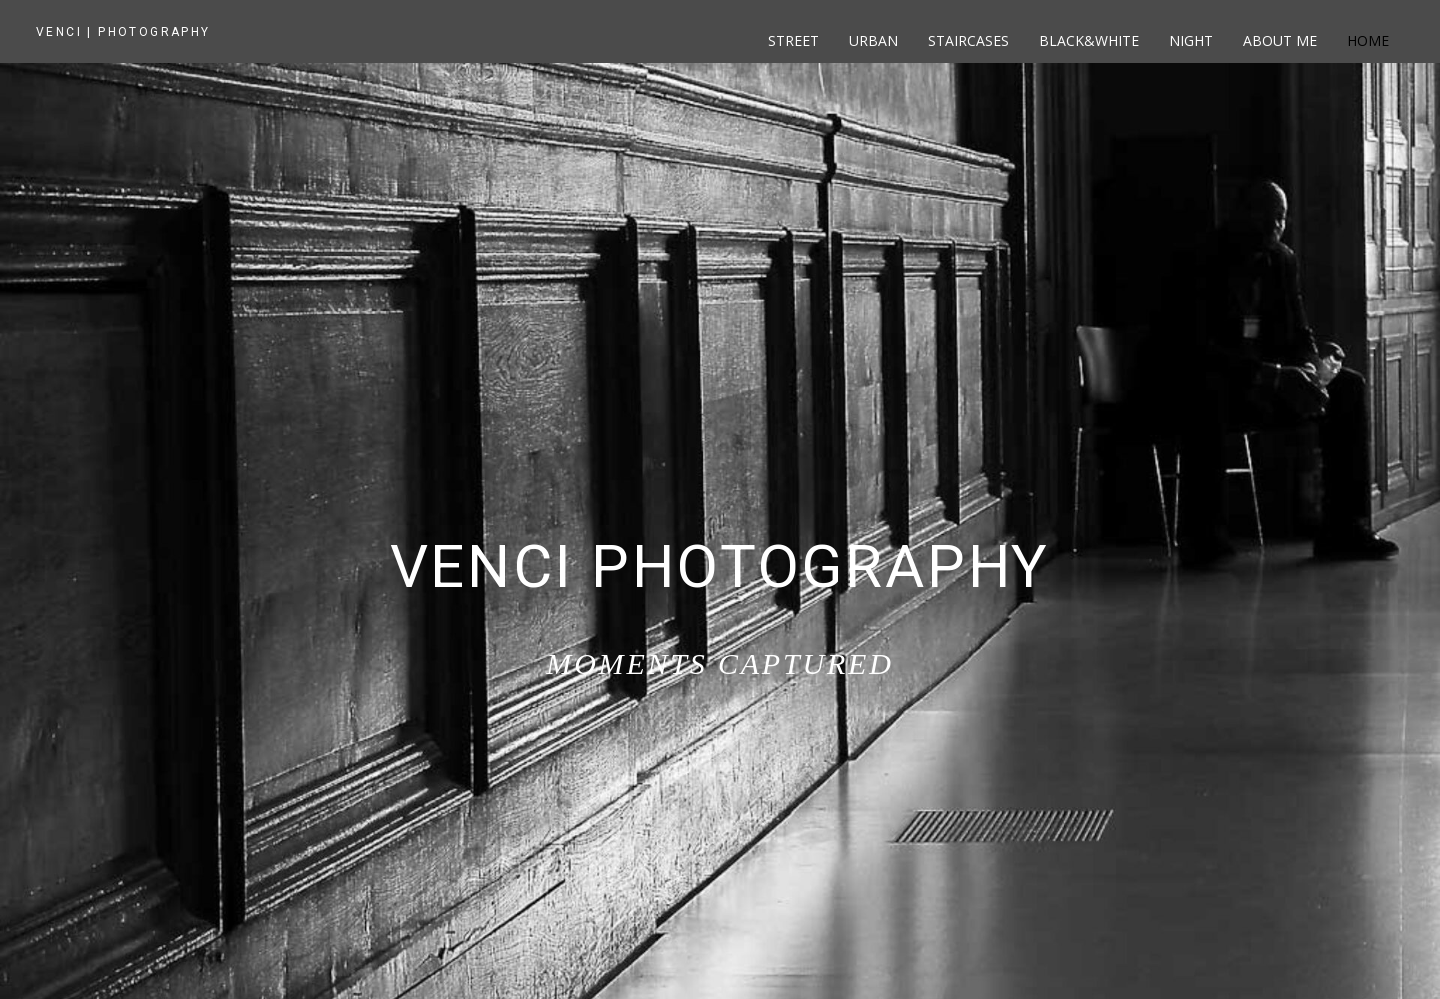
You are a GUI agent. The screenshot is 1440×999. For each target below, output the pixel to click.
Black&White (1089, 40)
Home (1368, 40)
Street (793, 40)
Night (1191, 40)
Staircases (968, 40)
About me (1280, 40)
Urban (873, 40)
